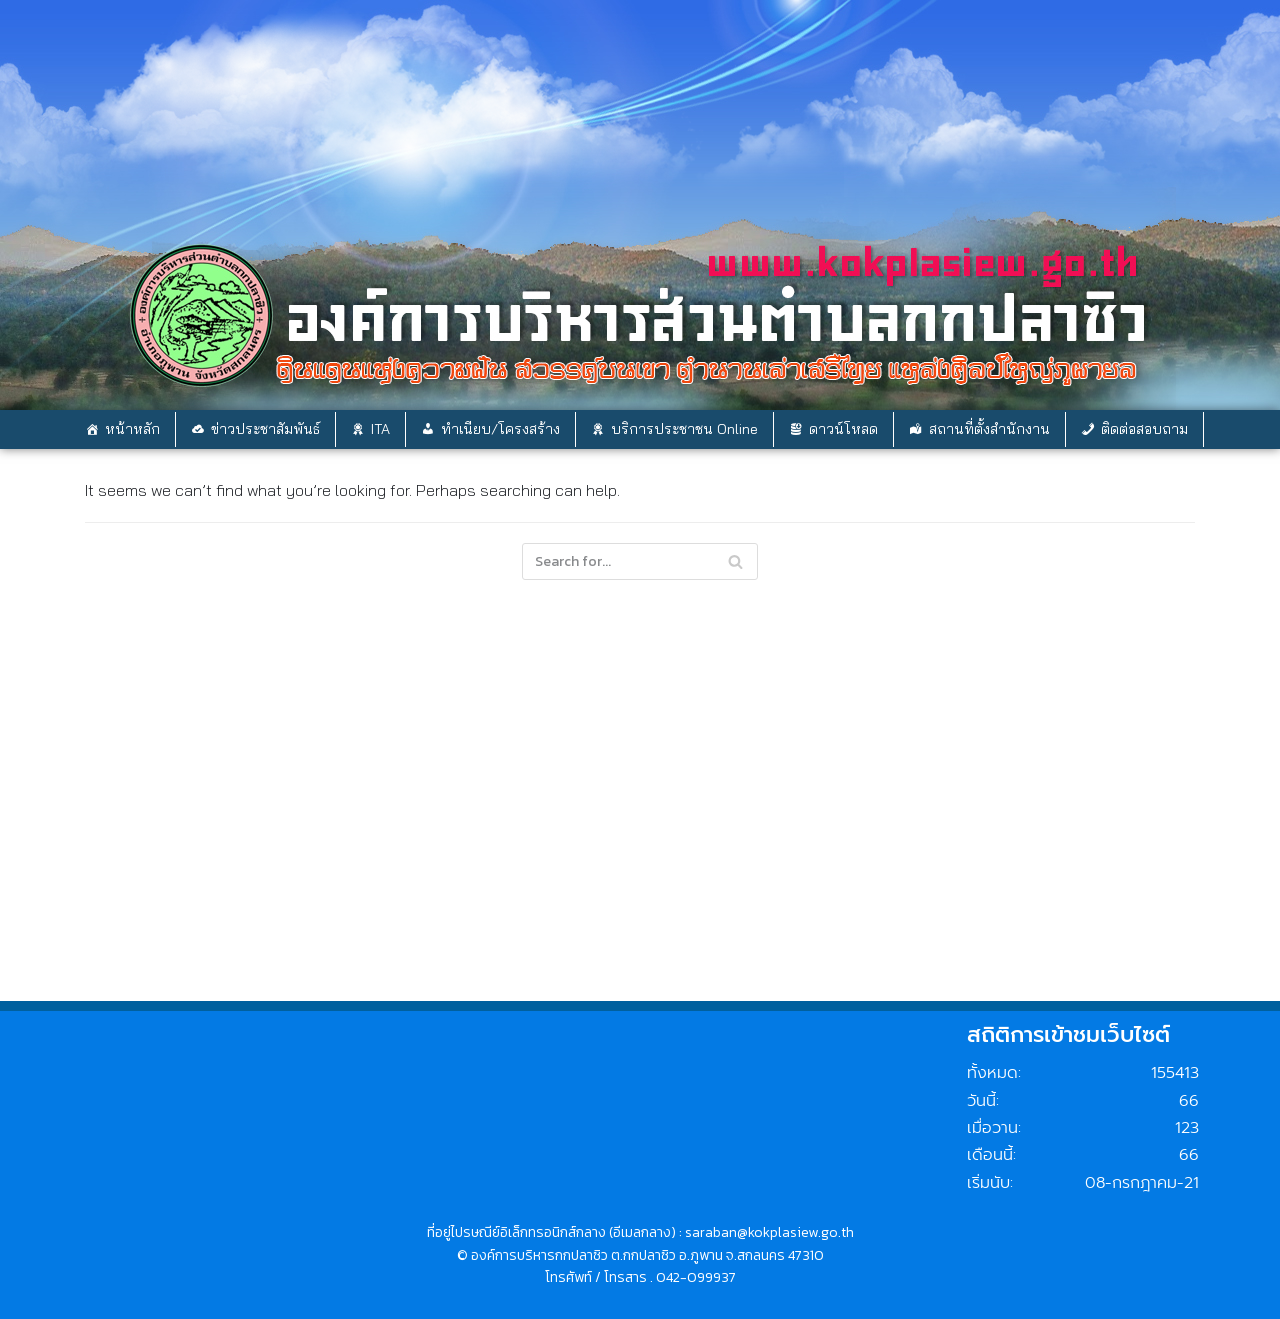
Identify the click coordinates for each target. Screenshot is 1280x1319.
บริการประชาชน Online (684, 429)
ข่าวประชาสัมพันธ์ (265, 429)
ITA (380, 429)
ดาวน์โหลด (843, 429)
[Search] (735, 561)
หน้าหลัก (132, 429)
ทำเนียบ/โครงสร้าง (500, 429)
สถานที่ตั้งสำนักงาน (989, 429)
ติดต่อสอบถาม (1144, 429)
